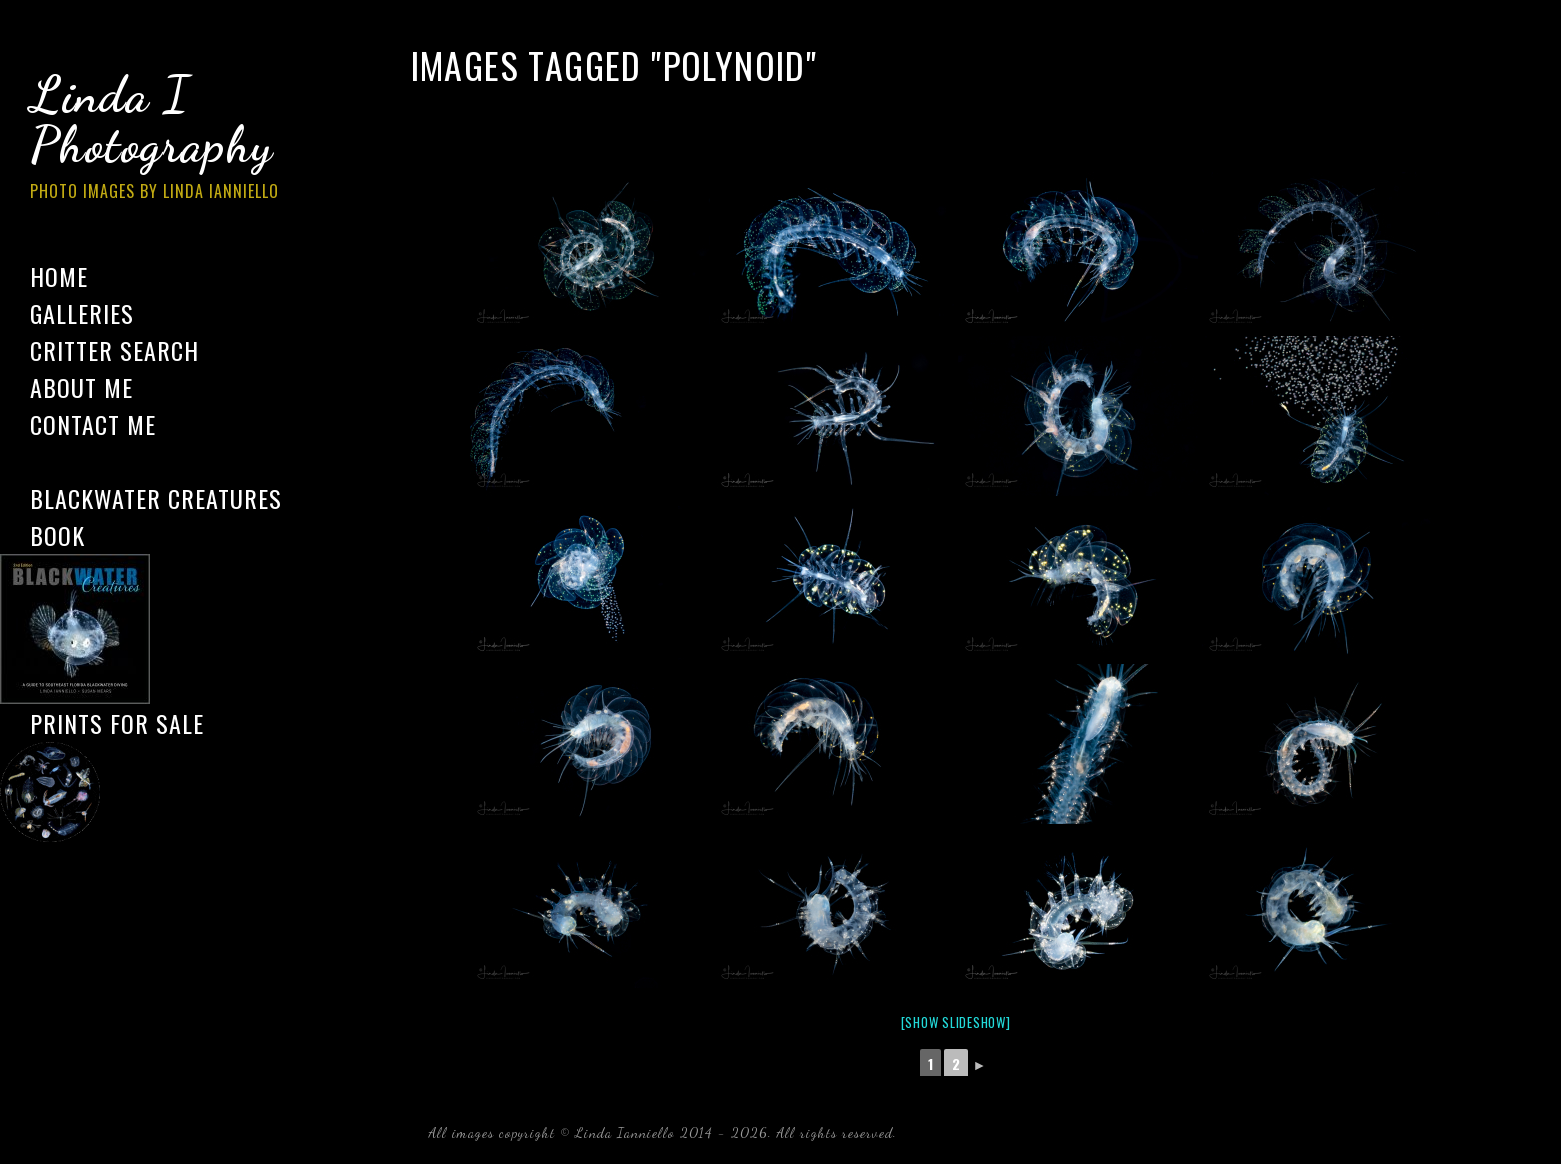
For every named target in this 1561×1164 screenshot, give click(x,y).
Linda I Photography (170, 139)
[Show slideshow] (956, 1022)
